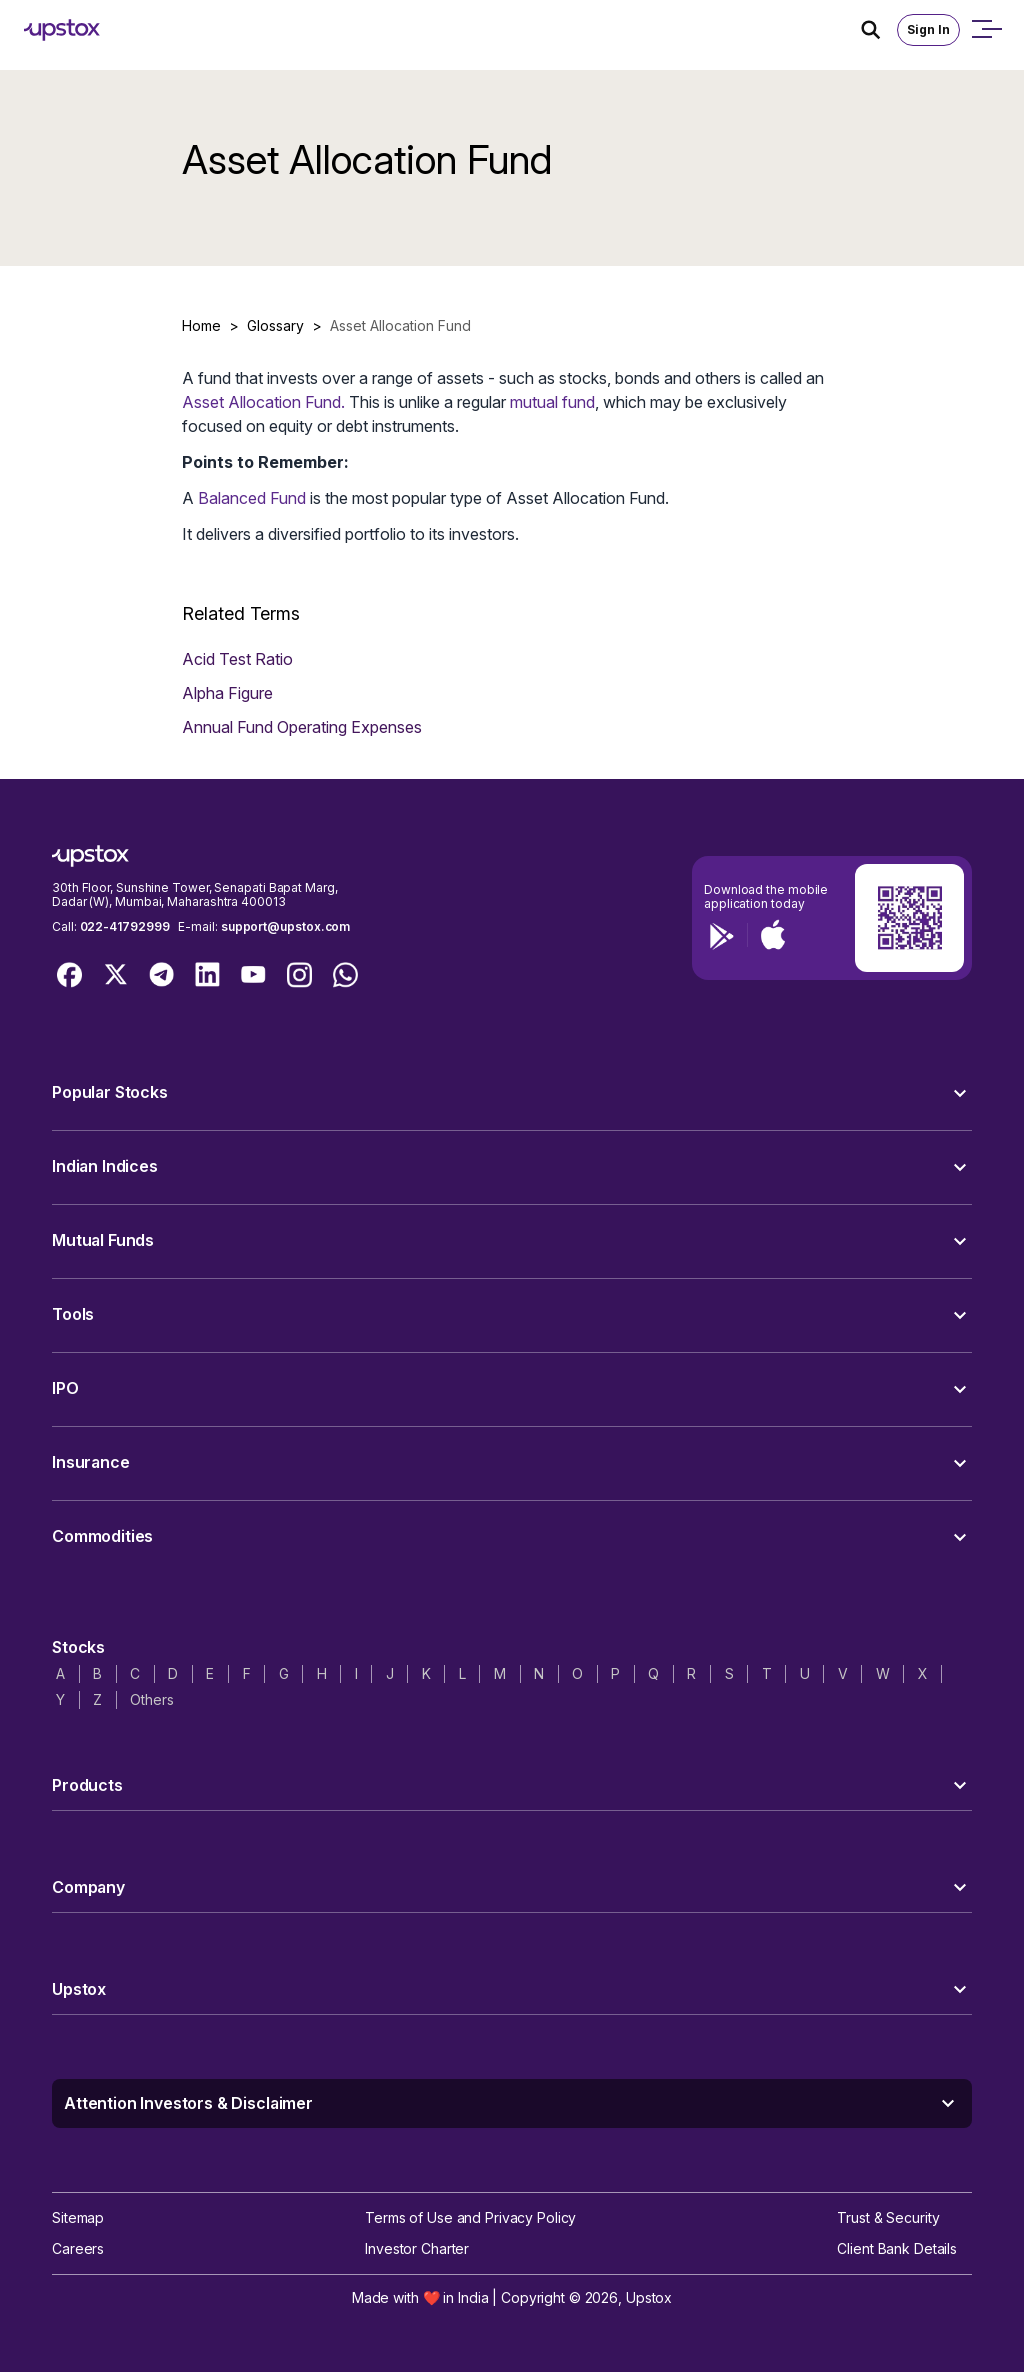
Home (201, 325)
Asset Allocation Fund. (263, 402)
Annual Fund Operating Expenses (302, 727)
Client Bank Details (897, 2248)
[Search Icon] (879, 30)
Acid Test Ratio (237, 659)
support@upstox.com (285, 926)
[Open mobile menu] (986, 30)
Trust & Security (888, 2217)
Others (151, 1699)
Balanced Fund (252, 498)
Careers (78, 2248)
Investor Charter (417, 2248)
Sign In (928, 29)
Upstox (649, 2297)
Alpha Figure (227, 693)
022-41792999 (125, 926)
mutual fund (552, 402)
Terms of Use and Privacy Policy (470, 2217)
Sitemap (78, 2217)
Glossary (275, 325)
